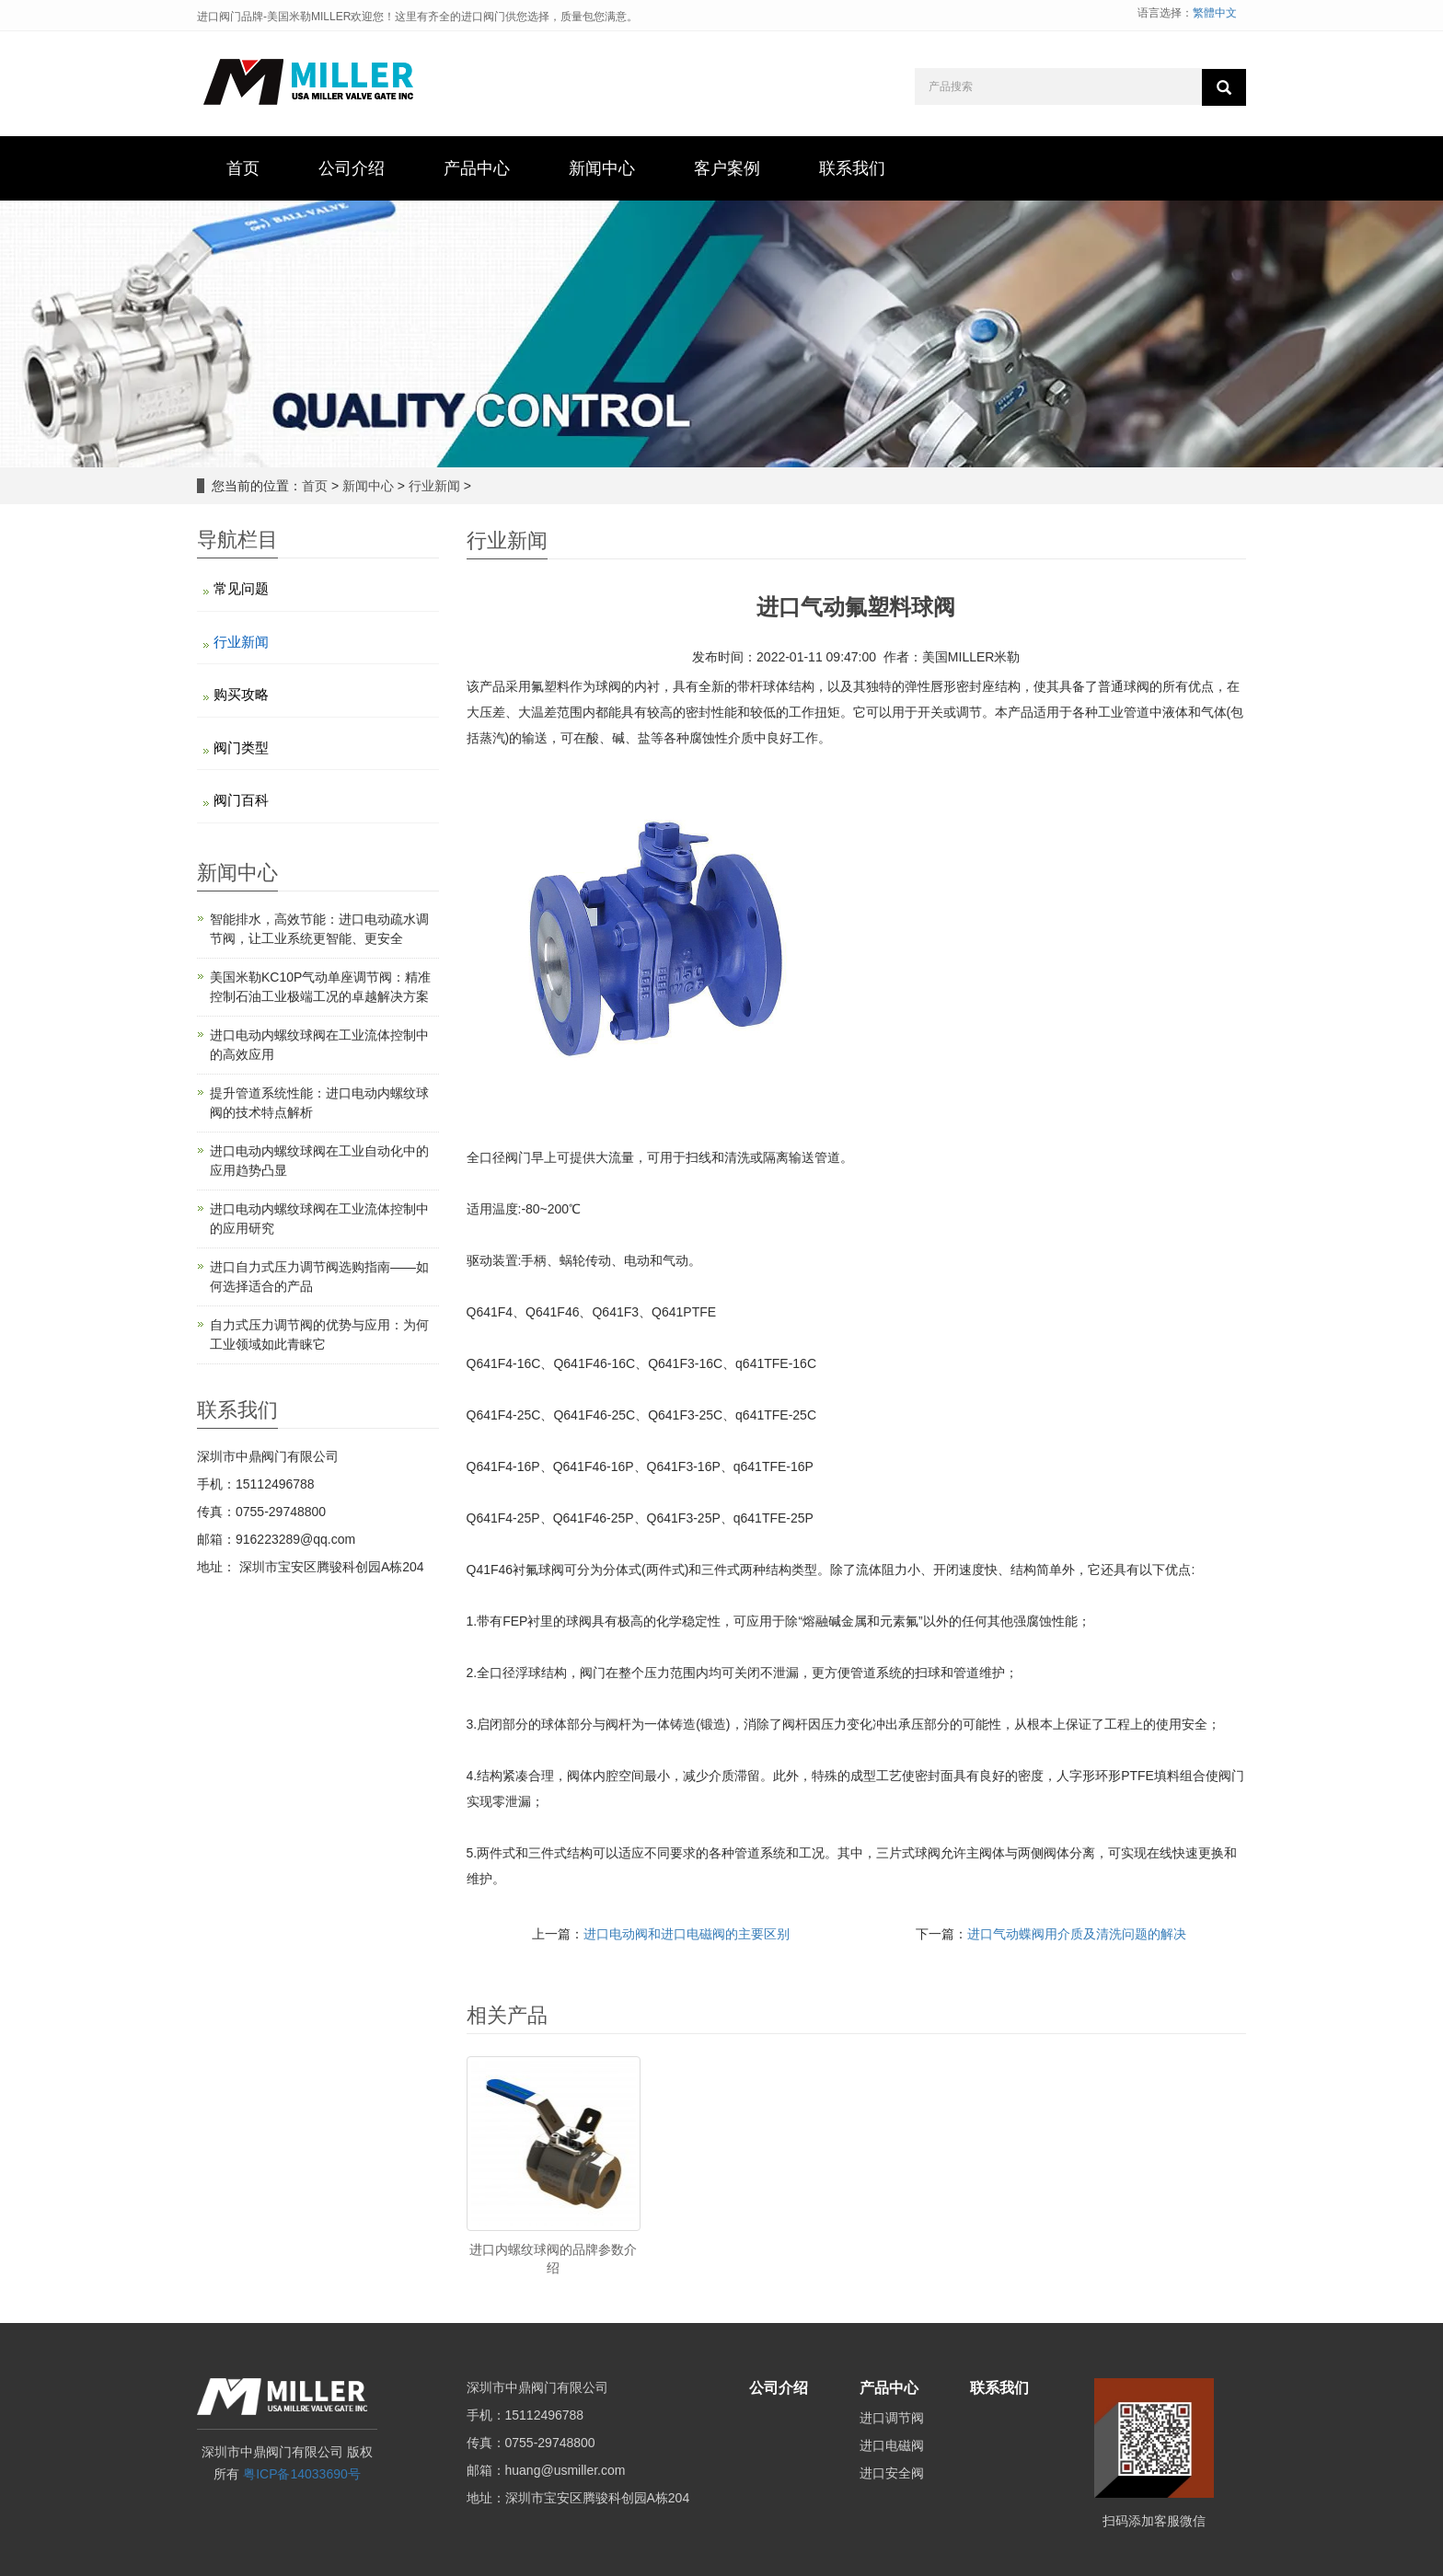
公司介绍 (778, 2388)
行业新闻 (434, 485)
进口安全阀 (892, 2473)
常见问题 (241, 588)
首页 (315, 485)
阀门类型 (241, 747)
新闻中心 (368, 485)
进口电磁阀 (892, 2445)
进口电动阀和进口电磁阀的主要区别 (686, 1933)
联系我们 (999, 2388)
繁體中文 (1215, 12)
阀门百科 (241, 800)
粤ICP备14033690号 (302, 2474)
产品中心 (889, 2388)
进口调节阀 (892, 2417)
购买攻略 (241, 694)
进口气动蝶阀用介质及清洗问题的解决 (1076, 1933)
